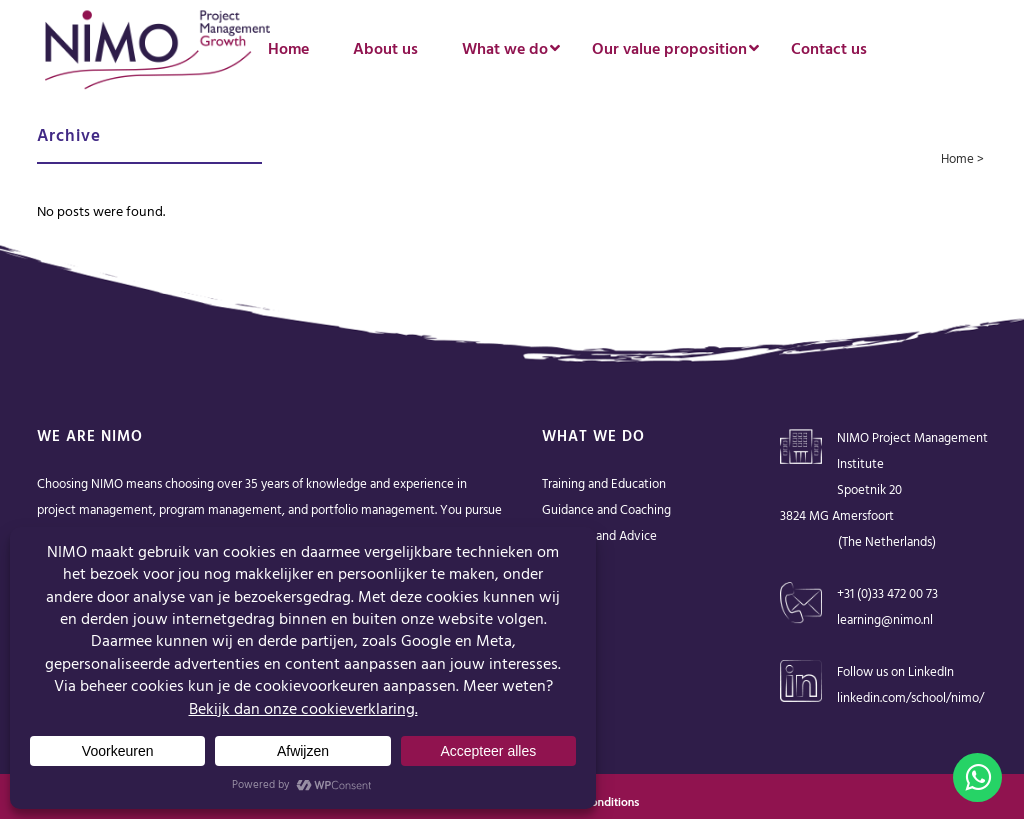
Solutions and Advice (599, 536)
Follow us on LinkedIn (895, 672)
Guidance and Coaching (606, 510)
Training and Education (604, 484)
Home (957, 159)
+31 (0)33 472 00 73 (887, 594)
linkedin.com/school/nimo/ (910, 698)
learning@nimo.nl (885, 620)
